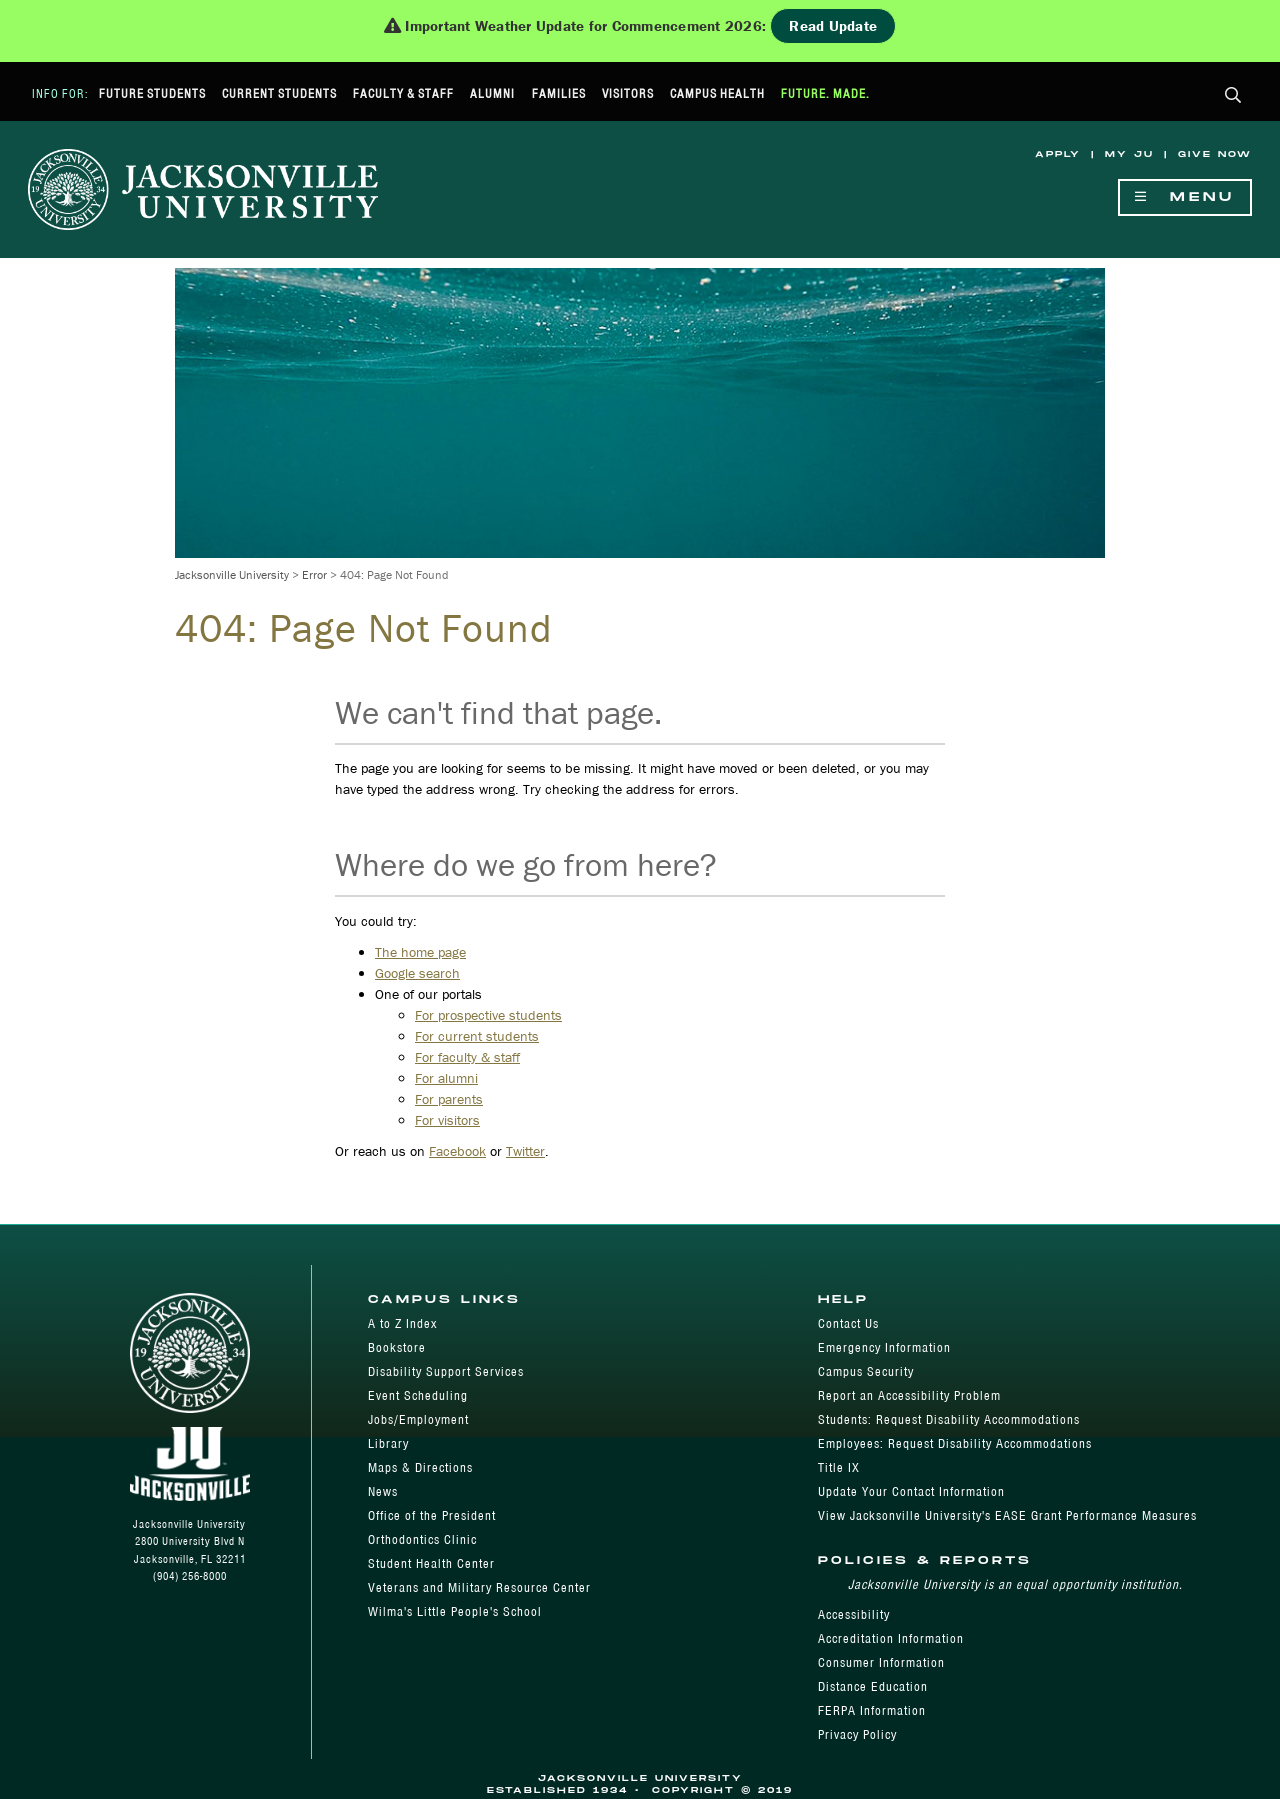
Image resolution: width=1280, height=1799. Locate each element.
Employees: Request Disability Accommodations (955, 1443)
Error (314, 574)
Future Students (152, 93)
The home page (420, 952)
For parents (449, 1099)
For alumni (446, 1078)
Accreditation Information (891, 1638)
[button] (1233, 96)
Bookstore (397, 1347)
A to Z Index (402, 1323)
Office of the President (432, 1515)
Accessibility (854, 1614)
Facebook (457, 1151)
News (383, 1491)
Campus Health (717, 93)
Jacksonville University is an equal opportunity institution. (1015, 1584)
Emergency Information (884, 1347)
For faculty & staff (467, 1057)
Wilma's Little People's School (455, 1611)
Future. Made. (825, 93)
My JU (1129, 154)
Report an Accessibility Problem (909, 1395)
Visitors (628, 93)
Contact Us (848, 1323)
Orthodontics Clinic (422, 1539)
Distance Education (873, 1686)
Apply (1058, 154)
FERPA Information (872, 1710)
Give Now (1215, 154)
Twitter (525, 1151)
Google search (417, 973)
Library (388, 1443)
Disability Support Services (446, 1371)
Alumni (492, 93)
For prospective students (488, 1015)
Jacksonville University (232, 574)
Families (559, 93)
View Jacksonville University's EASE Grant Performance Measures (1007, 1515)
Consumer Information (881, 1662)
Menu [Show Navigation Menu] (1185, 197)
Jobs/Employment (418, 1419)
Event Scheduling (418, 1395)
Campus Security (866, 1371)
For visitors (447, 1120)
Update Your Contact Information (911, 1491)
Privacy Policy (857, 1734)
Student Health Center (431, 1563)
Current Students (279, 93)
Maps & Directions (420, 1467)
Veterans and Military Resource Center (479, 1587)
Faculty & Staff (403, 93)
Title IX (839, 1467)
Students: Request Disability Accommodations (949, 1419)
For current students (477, 1036)
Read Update (833, 25)
